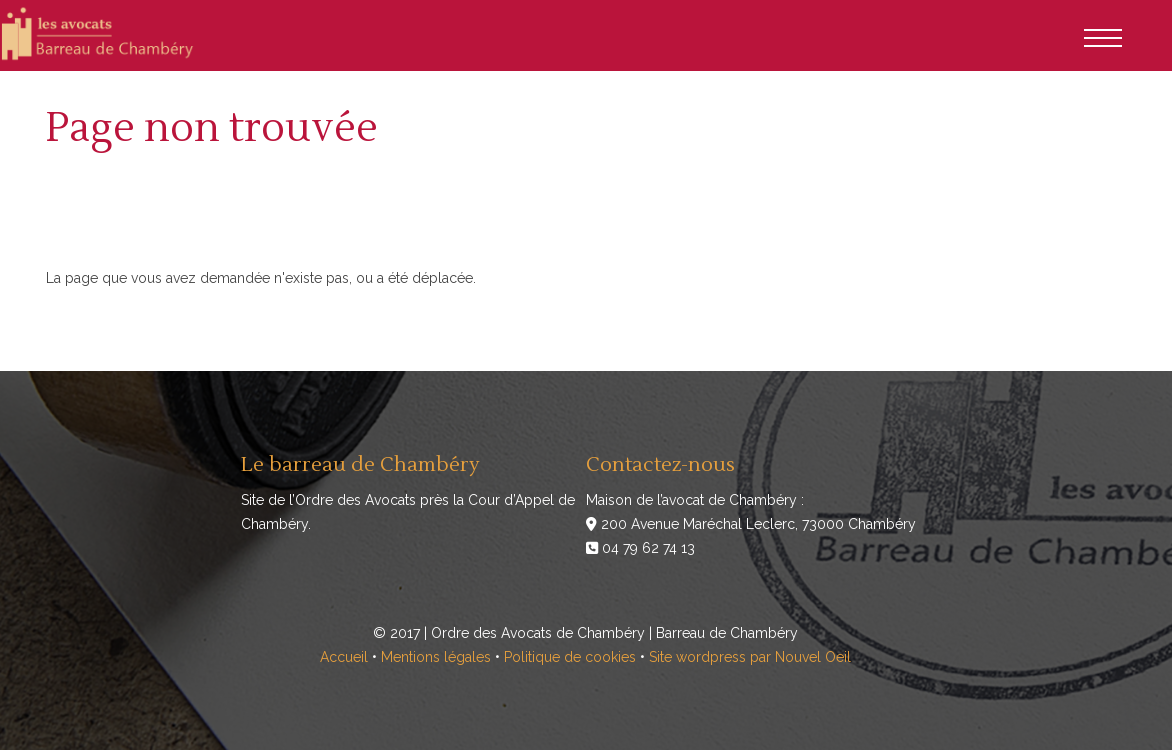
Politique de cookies (570, 657)
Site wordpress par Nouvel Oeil (750, 657)
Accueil (344, 657)
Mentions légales (436, 657)
